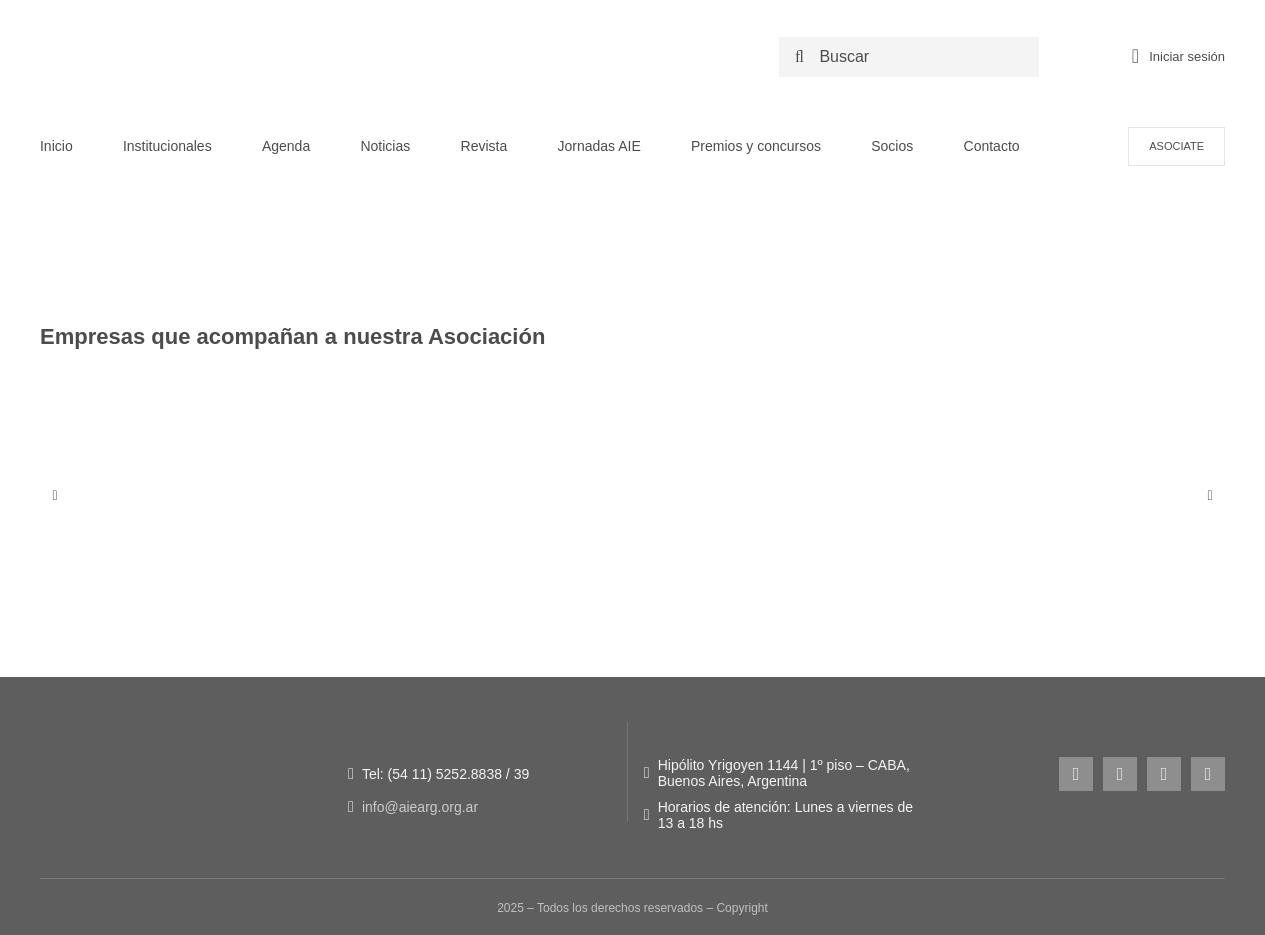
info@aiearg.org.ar (420, 807)
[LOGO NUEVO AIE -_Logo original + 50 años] (215, 28)
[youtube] (1164, 774)
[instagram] (1076, 774)
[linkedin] (1208, 774)
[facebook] (1120, 774)
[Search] (799, 57)
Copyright (741, 908)
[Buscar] (913, 57)
